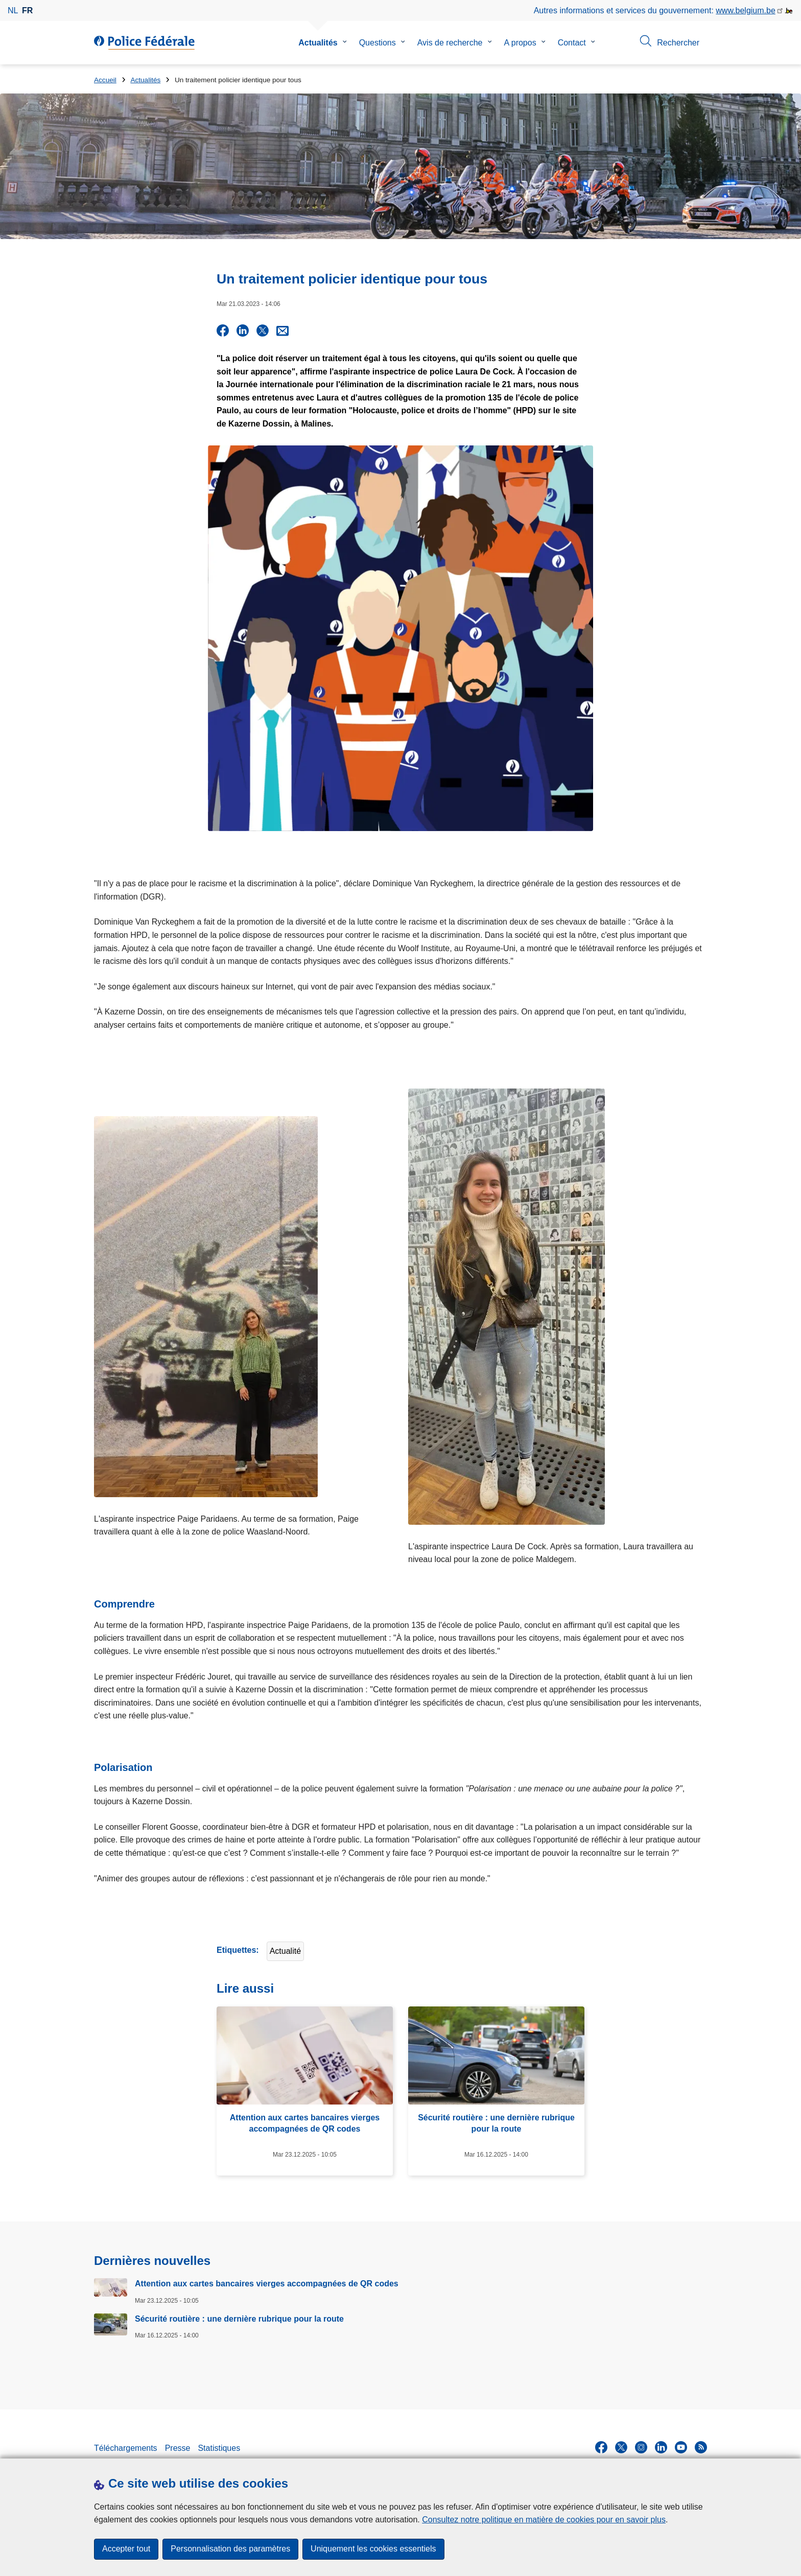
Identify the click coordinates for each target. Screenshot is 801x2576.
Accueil (105, 80)
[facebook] (601, 2445)
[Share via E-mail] (282, 330)
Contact (572, 42)
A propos (520, 42)
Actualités (317, 42)
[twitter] (621, 2445)
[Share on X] (262, 330)
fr (27, 10)
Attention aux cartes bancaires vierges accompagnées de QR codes (266, 2281)
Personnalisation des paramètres (230, 2549)
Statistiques (219, 2446)
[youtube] (681, 2445)
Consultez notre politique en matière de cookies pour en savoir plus (544, 2519)
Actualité (285, 1949)
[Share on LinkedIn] (243, 330)
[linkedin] (661, 2445)
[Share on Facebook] (223, 330)
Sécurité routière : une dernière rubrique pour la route (239, 2316)
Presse (178, 2446)
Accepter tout (126, 2549)
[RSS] (701, 2445)
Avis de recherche (450, 42)
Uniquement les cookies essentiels (373, 2549)
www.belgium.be (745, 10)
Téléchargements (125, 2446)
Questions (377, 42)
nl (13, 10)
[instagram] (641, 2445)
